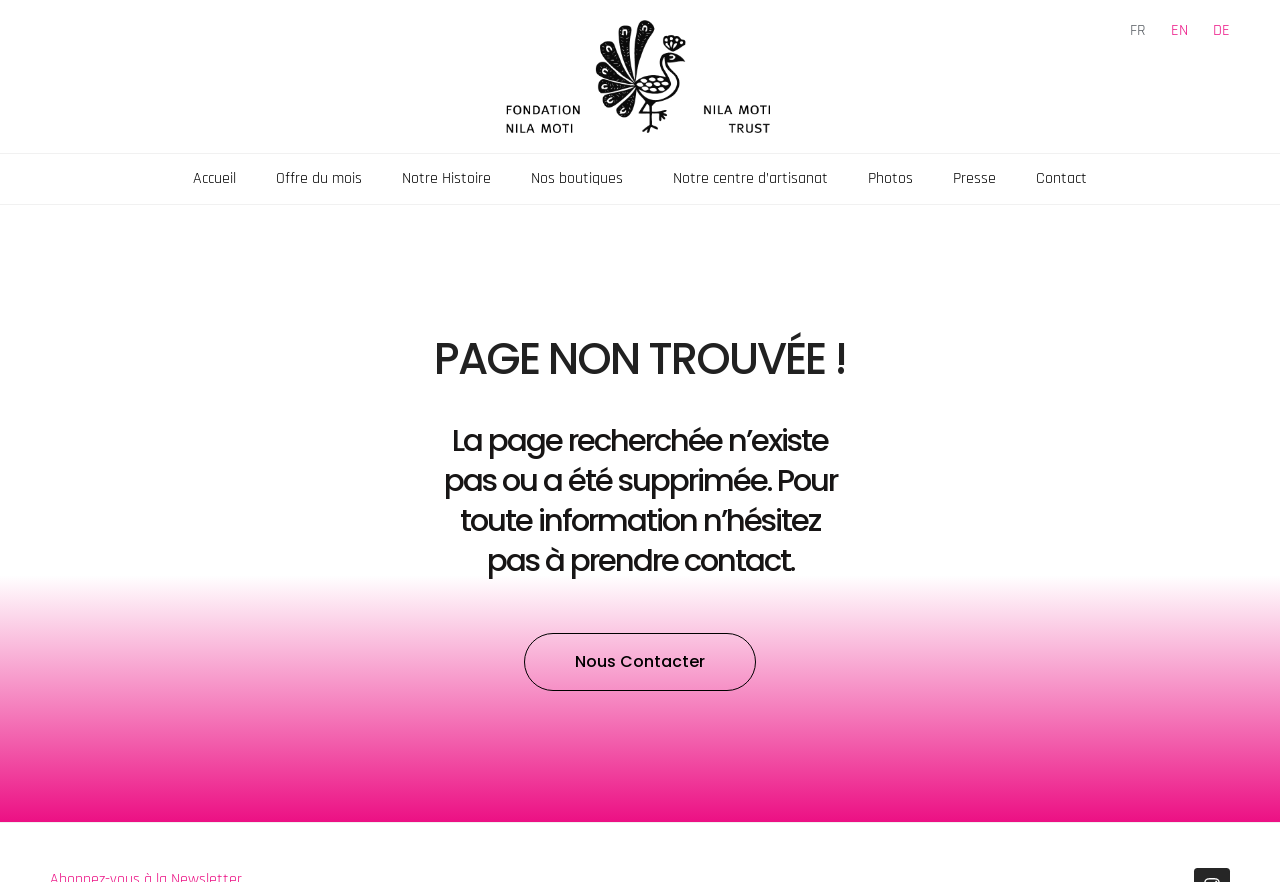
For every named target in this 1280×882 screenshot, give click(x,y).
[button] (640, 662)
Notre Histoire (446, 178)
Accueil (214, 178)
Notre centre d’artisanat (750, 178)
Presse (974, 178)
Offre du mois (319, 178)
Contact (1061, 178)
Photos (890, 178)
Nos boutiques (582, 178)
